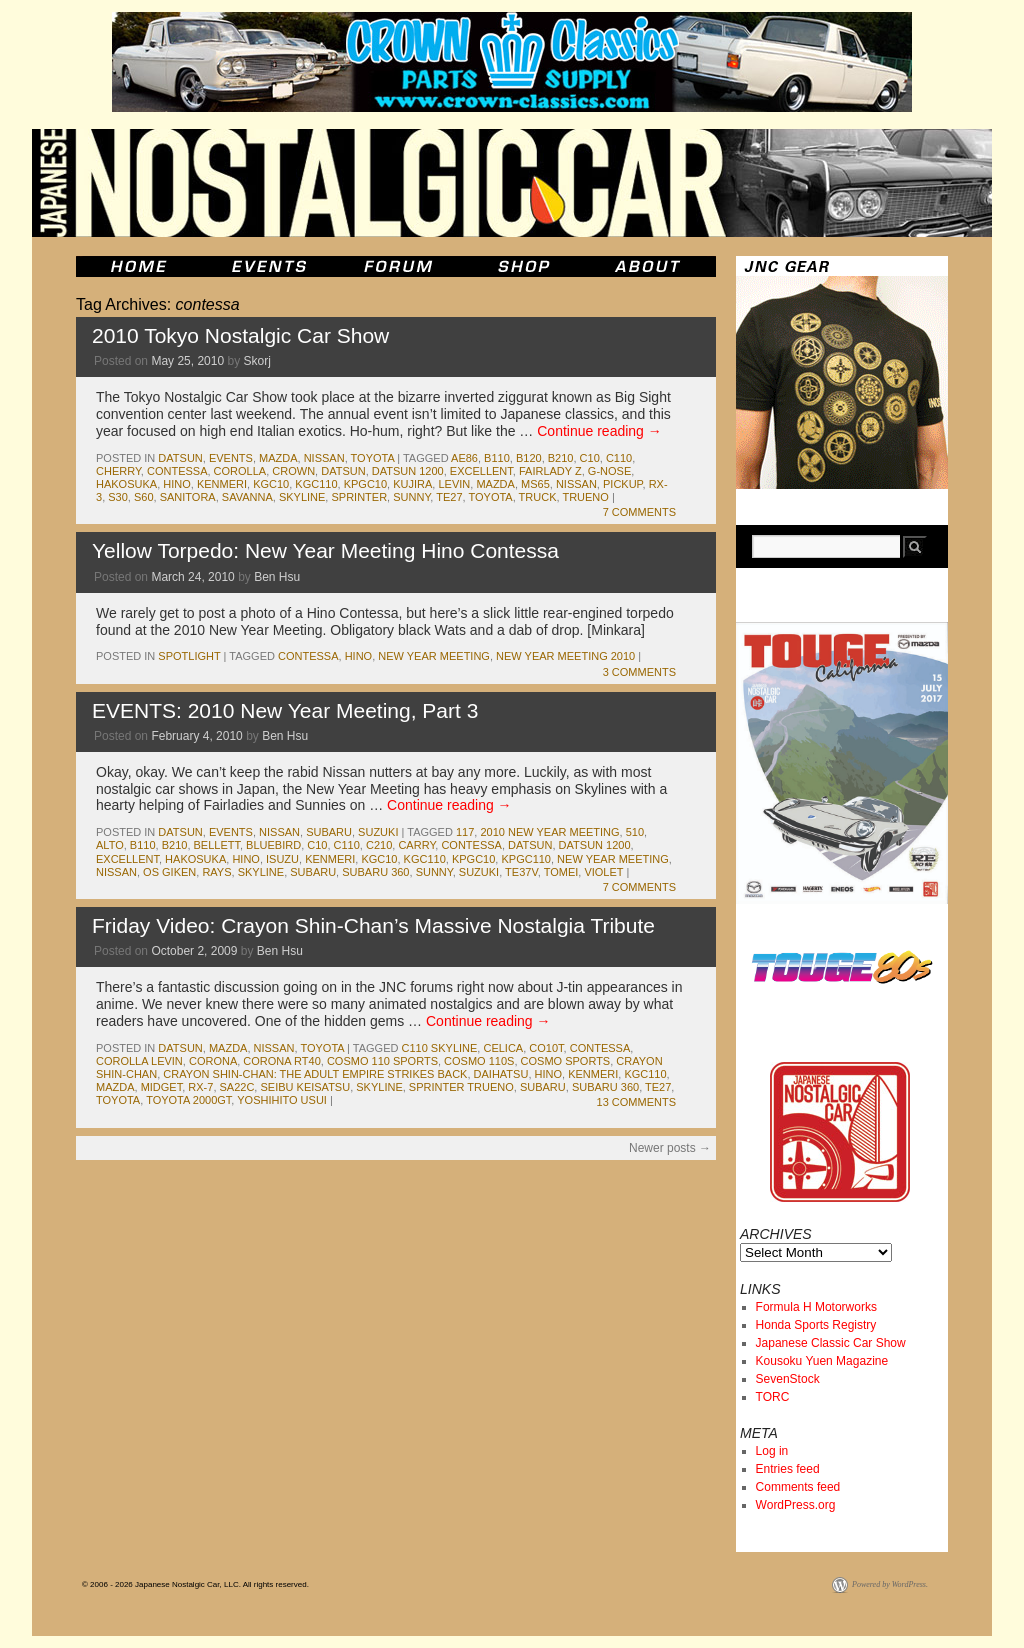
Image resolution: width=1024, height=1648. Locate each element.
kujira (412, 484)
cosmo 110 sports (382, 1061)
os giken (169, 872)
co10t (546, 1048)
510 (635, 832)
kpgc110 (526, 859)
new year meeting (434, 656)
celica (503, 1048)
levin (454, 484)
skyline (302, 497)
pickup (623, 484)
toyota (373, 458)
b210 (561, 458)
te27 (449, 497)
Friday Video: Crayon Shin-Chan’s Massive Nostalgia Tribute (373, 925)
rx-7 (200, 1087)
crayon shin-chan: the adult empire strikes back (315, 1074)
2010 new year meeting (549, 832)
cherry (118, 471)
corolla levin (139, 1061)
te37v (521, 872)
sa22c (237, 1087)
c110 (619, 458)
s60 (144, 497)
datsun (180, 458)
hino (177, 484)
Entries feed (788, 1469)
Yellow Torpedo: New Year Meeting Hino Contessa (325, 550)
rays (216, 872)
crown (293, 471)
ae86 (464, 458)
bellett (217, 845)
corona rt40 (281, 1061)
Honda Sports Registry (816, 1325)
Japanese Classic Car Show (831, 1343)
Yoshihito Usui (282, 1100)
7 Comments (639, 512)
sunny (411, 497)
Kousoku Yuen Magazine (822, 1361)
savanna (247, 497)
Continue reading (599, 431)
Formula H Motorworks (816, 1307)
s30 (118, 497)
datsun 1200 (408, 471)
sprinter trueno (461, 1087)
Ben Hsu (277, 577)
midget (162, 1087)
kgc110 (316, 484)
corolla (240, 471)
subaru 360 (375, 872)
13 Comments (636, 1102)
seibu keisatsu (305, 1087)
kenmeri (222, 484)
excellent (481, 471)
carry (416, 845)
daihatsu (501, 1074)
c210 (379, 845)
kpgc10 (365, 484)
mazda (278, 458)
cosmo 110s (479, 1061)
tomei (561, 872)
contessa (177, 471)
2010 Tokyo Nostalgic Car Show (240, 335)
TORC (773, 1397)
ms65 (535, 484)
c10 (590, 458)
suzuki (378, 832)
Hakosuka (126, 484)
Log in (772, 1451)
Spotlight (189, 656)
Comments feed (798, 1487)
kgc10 (271, 484)
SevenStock (788, 1379)
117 (465, 832)
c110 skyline (440, 1048)
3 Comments (639, 672)
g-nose (609, 471)
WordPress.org (796, 1505)
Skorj (256, 361)
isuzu (282, 859)
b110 (497, 458)
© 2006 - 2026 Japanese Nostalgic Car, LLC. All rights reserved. (195, 1584)
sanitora (188, 497)
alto (110, 845)
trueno (585, 497)
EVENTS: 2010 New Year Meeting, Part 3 (285, 710)
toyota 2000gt (188, 1100)
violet (603, 872)
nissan (324, 458)
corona (213, 1061)
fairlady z (550, 471)
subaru (329, 832)
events (231, 458)
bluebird (273, 845)
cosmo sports (566, 1061)
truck (538, 497)
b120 (529, 458)
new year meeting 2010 (565, 656)
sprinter (359, 497)
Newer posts (670, 1148)
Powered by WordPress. (890, 1584)
